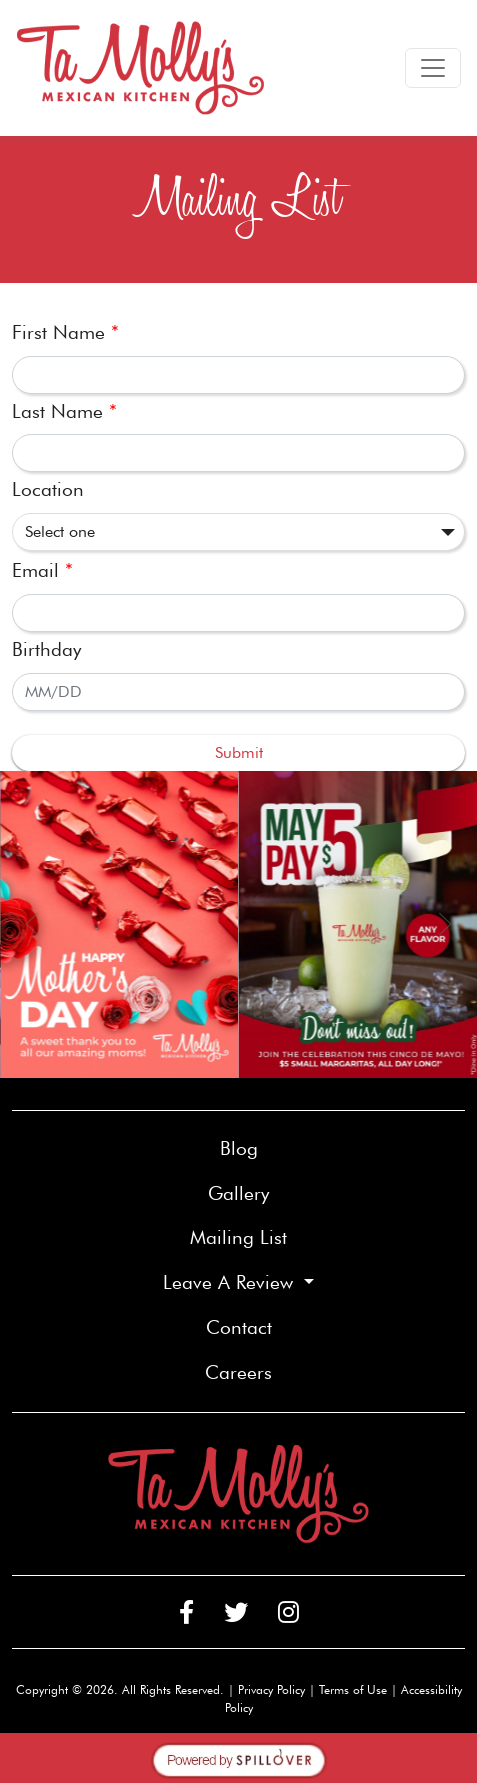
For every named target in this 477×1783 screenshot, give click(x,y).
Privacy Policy (271, 1689)
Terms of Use (353, 1689)
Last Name (64, 411)
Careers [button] (307, 1371)
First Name (65, 332)
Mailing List (238, 1237)
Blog (239, 1148)
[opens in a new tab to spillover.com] (239, 1757)
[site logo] (141, 68)
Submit (239, 752)
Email (42, 570)
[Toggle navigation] (433, 68)
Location (48, 489)
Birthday (46, 649)
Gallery (238, 1193)
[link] (119, 924)
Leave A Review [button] (231, 1282)
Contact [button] (307, 1326)
